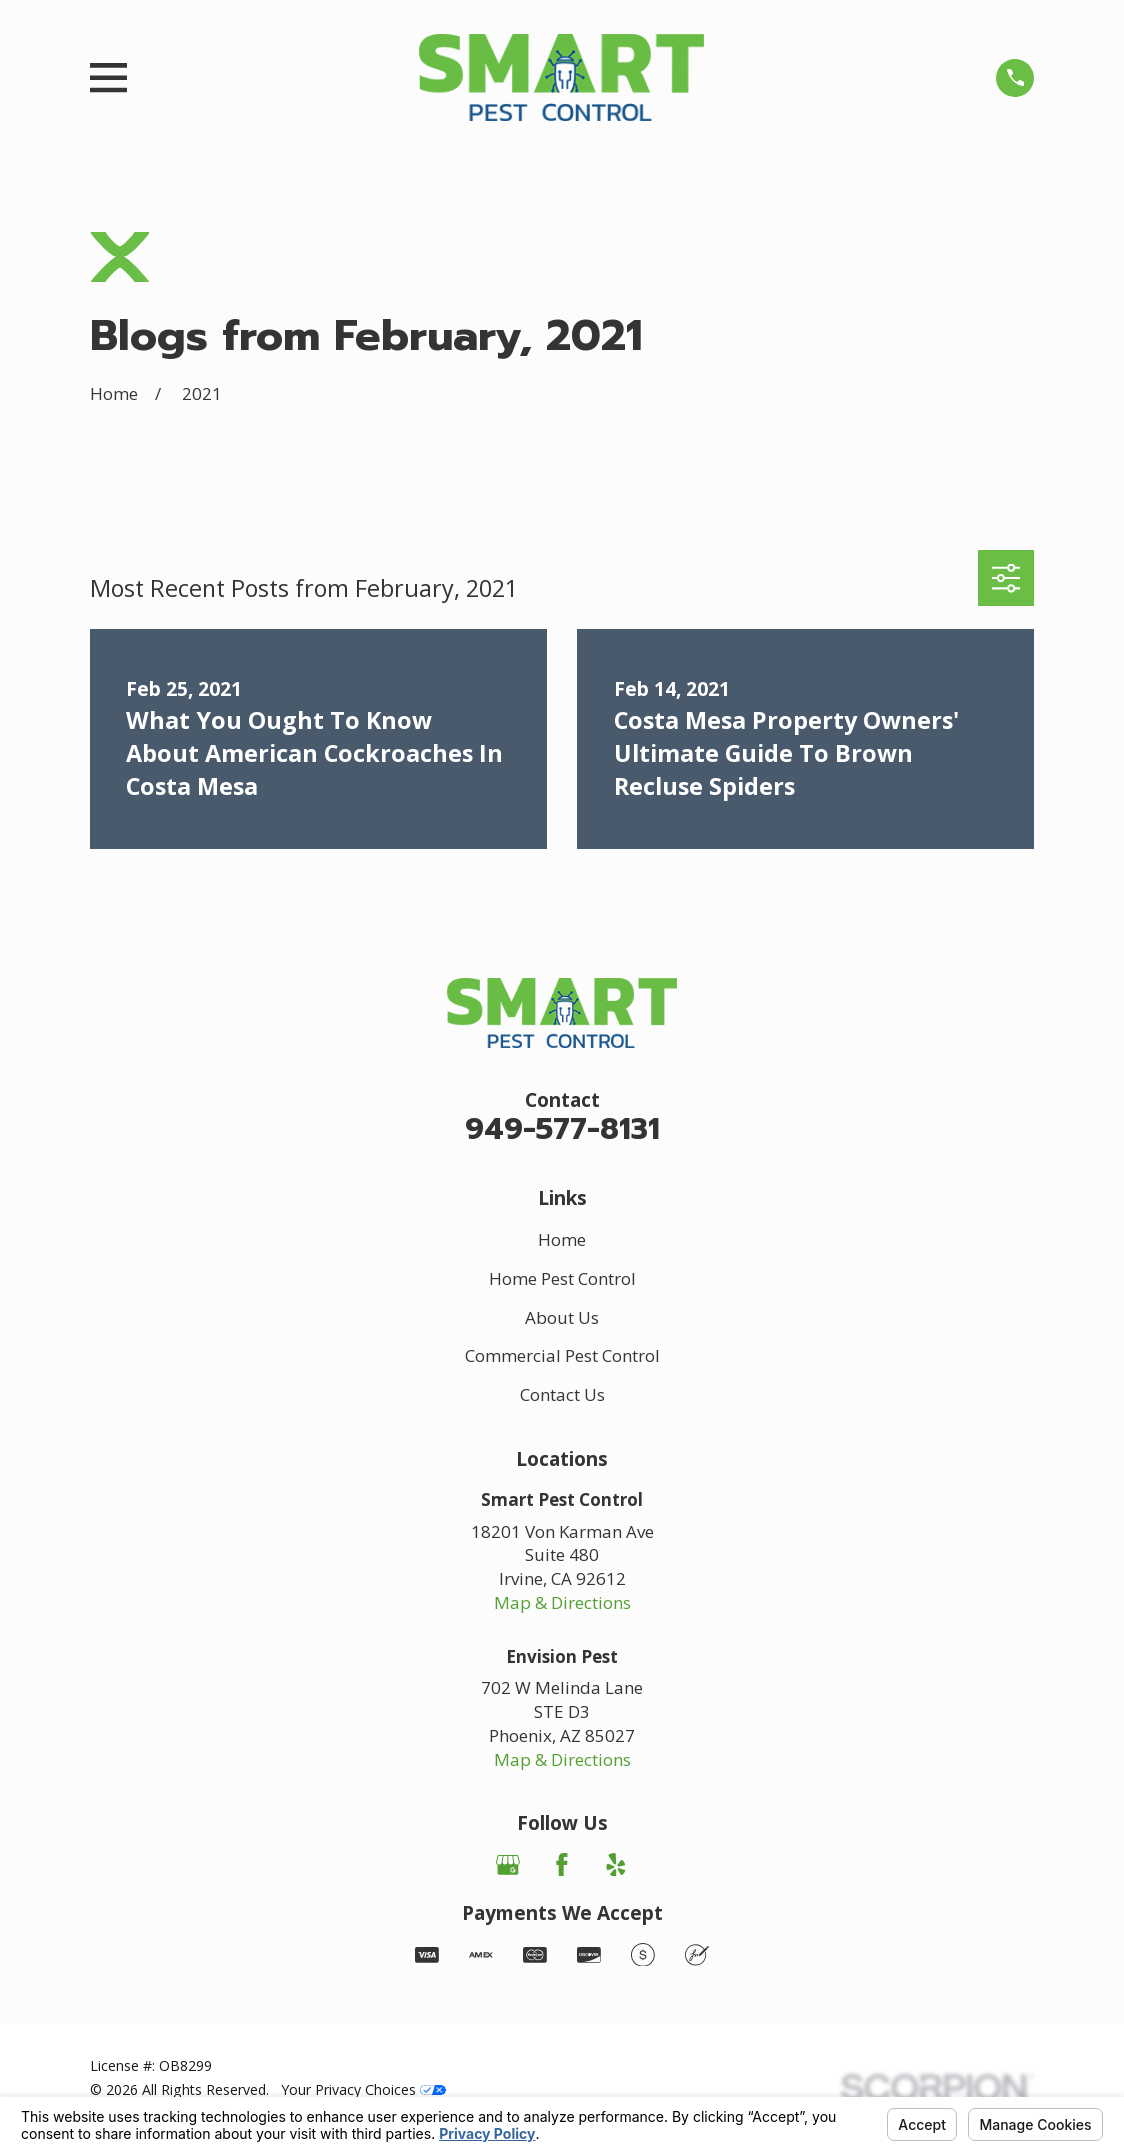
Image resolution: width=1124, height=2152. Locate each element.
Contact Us (562, 1394)
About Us (562, 1317)
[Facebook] (562, 1865)
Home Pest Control (562, 1278)
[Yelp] (616, 1865)
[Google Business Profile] (508, 1865)
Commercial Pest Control (562, 1355)
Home (562, 1239)
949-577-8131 (562, 1129)
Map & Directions (562, 1602)
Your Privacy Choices (363, 2089)
